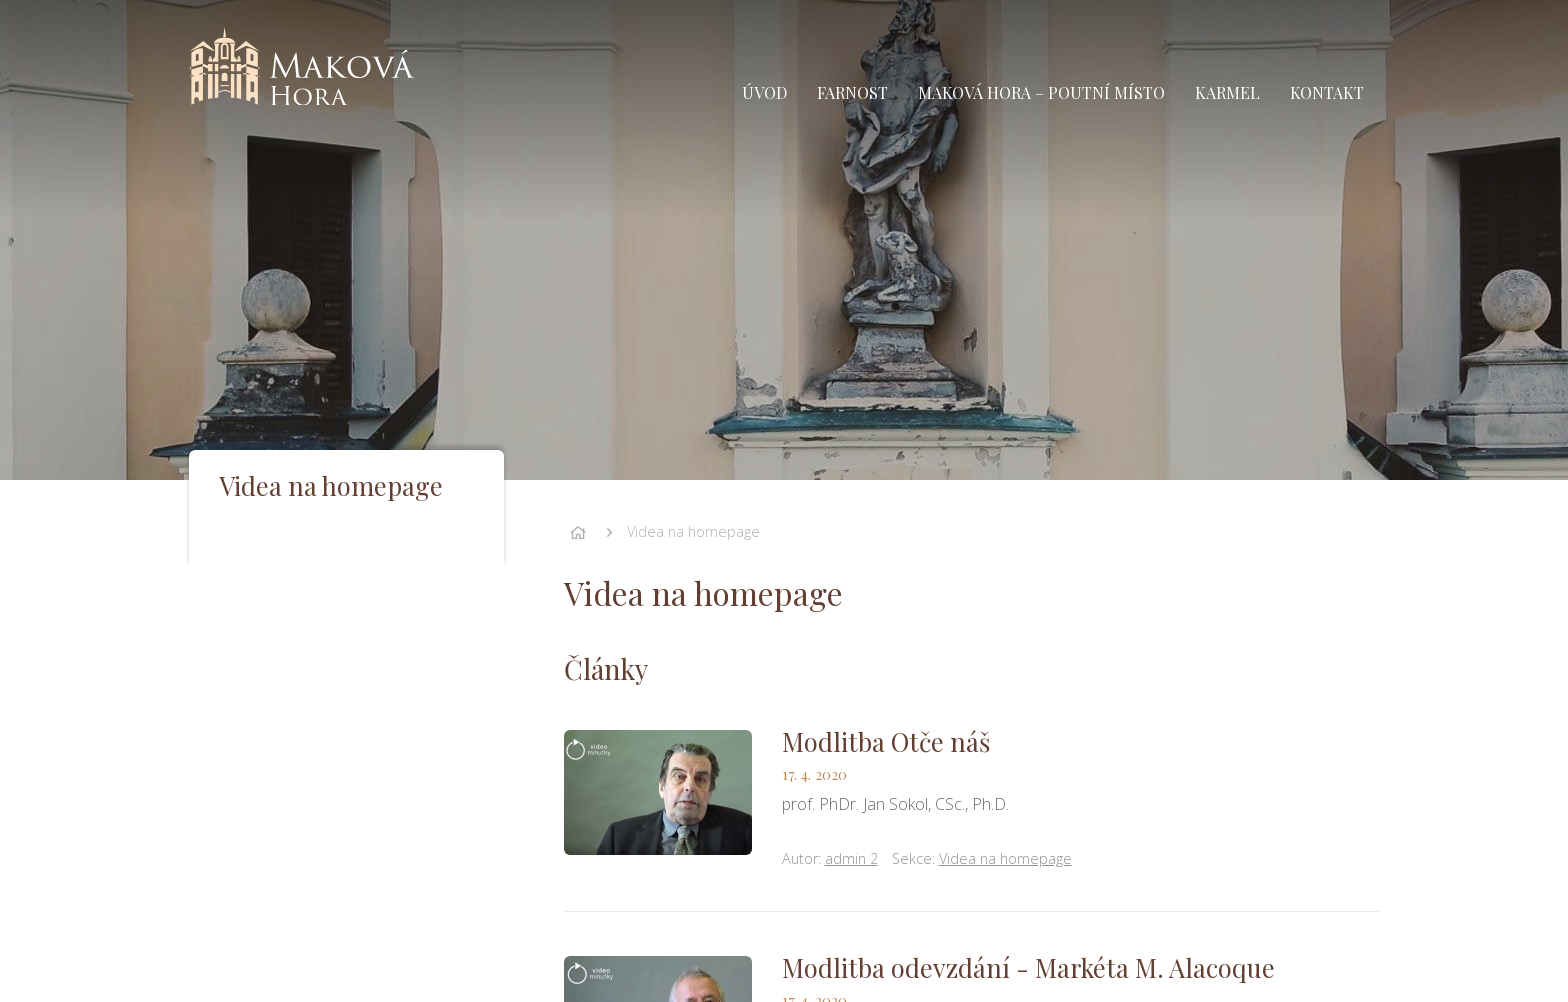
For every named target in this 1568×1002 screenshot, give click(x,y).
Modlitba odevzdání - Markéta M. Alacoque (1028, 967)
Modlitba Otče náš (886, 741)
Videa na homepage (693, 531)
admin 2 (851, 858)
